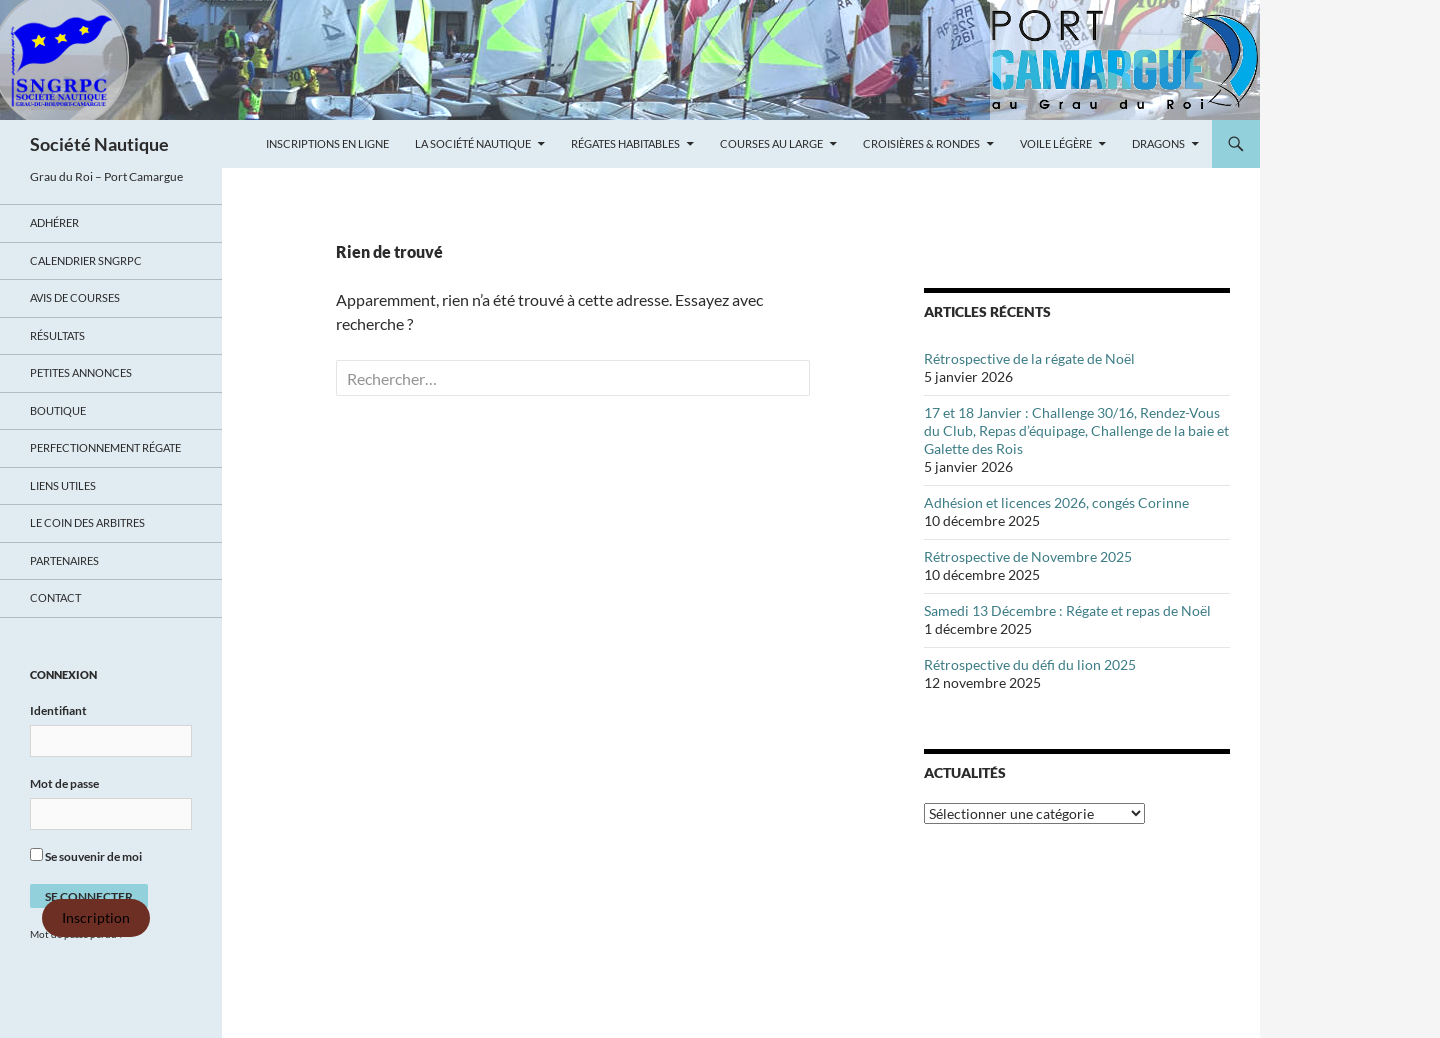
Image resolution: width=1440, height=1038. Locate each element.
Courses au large (771, 143)
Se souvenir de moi (86, 856)
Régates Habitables (625, 143)
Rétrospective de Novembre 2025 (1028, 556)
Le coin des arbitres (87, 522)
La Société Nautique (473, 143)
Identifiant (58, 710)
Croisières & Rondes (921, 143)
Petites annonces (81, 372)
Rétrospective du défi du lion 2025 (1030, 664)
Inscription (96, 918)
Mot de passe (64, 783)
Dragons (1158, 143)
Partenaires (64, 560)
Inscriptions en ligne (327, 143)
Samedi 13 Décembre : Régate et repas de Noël (1067, 610)
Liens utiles (63, 485)
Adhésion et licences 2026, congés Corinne (1056, 502)
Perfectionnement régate (105, 447)
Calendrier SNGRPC (86, 260)
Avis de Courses (75, 297)
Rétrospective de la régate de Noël (1029, 358)
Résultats (57, 335)
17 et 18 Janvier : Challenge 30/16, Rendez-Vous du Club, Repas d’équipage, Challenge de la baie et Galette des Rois (1076, 430)
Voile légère (1056, 143)
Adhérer (54, 222)
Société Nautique (99, 144)
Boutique (58, 410)
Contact (55, 597)
